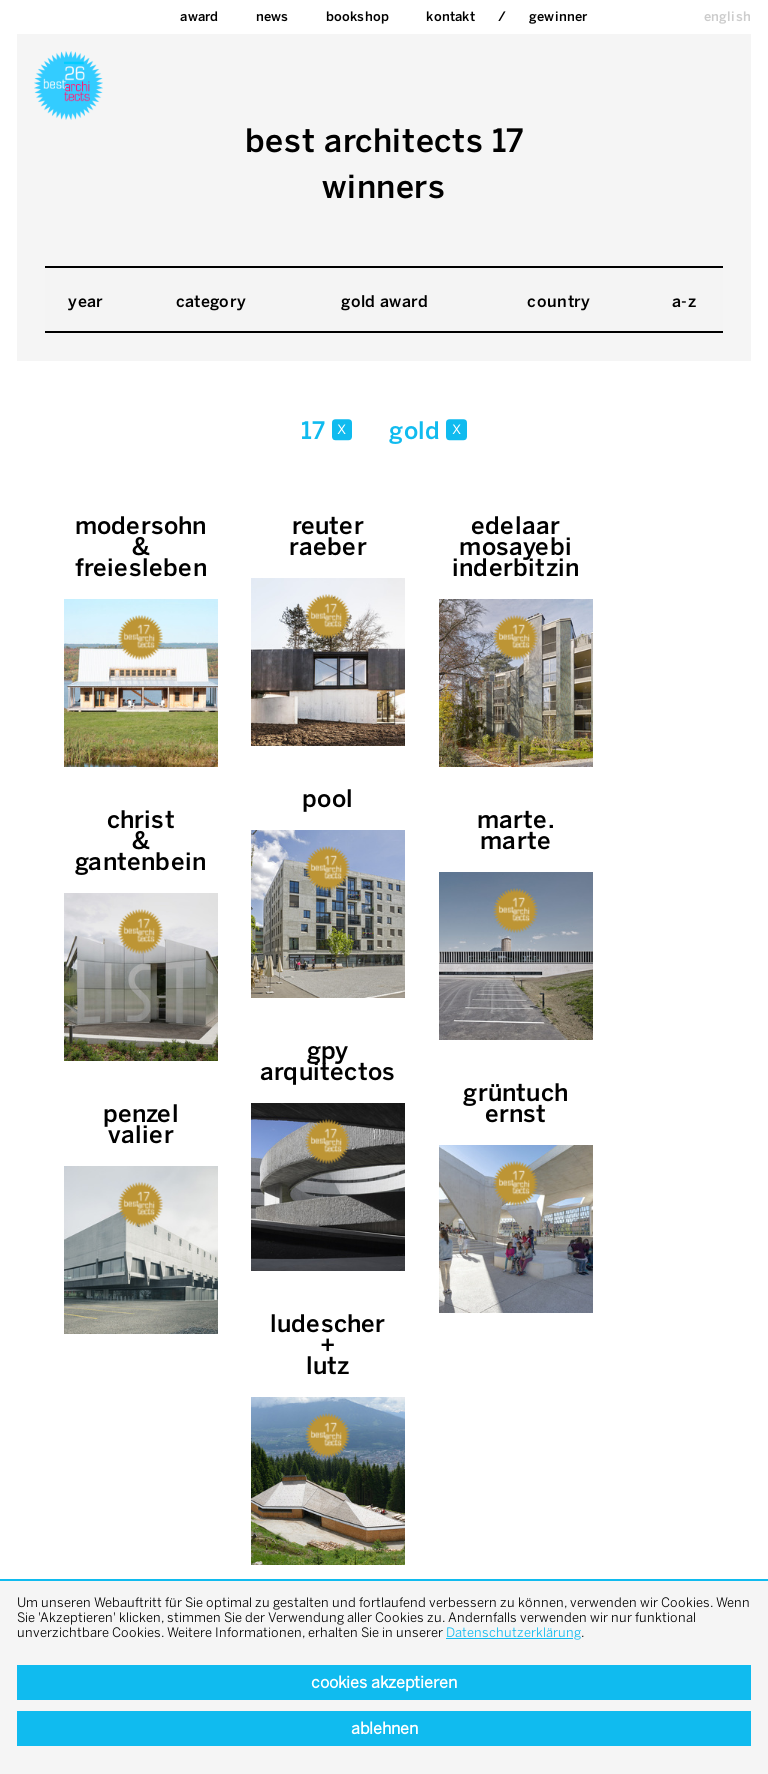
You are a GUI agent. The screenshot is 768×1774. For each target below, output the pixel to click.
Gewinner (558, 16)
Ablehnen (384, 1728)
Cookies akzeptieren (384, 1682)
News (272, 16)
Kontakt (450, 16)
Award (199, 16)
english (727, 16)
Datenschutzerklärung (513, 1632)
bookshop (358, 16)
